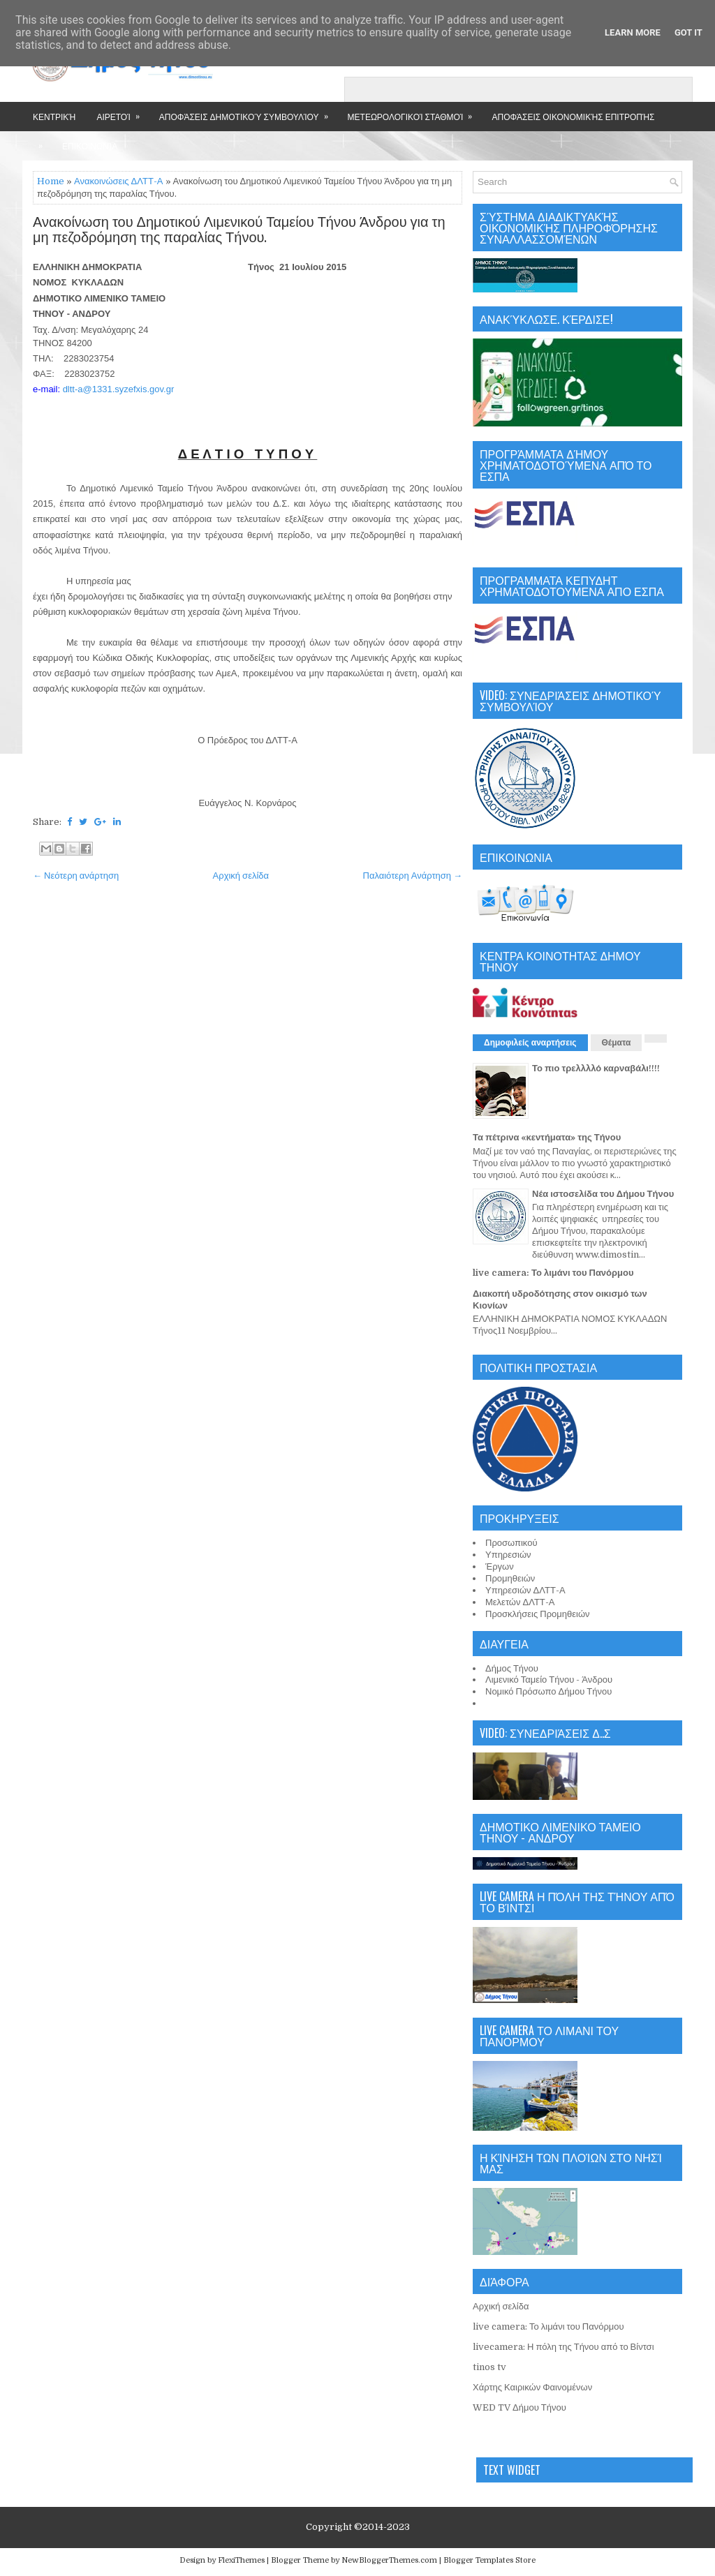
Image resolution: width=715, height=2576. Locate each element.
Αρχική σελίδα (241, 875)
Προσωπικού (511, 1543)
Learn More (633, 32)
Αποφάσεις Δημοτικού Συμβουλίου (248, 112)
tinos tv (489, 2367)
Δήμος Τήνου (511, 1668)
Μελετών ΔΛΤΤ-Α (519, 1602)
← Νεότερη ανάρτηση (76, 875)
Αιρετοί (122, 112)
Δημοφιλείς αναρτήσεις (530, 1043)
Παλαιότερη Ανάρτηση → (413, 875)
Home (50, 181)
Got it (688, 32)
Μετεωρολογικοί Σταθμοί (415, 112)
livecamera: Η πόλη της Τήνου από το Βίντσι (563, 2347)
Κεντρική (54, 116)
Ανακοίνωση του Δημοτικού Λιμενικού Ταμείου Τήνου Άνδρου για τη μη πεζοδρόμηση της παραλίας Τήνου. (239, 230)
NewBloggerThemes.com (389, 2560)
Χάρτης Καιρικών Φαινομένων (532, 2387)
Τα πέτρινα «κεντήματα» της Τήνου (547, 1137)
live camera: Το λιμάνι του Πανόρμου (553, 1272)
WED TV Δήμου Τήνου (519, 2407)
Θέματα (616, 1043)
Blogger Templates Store (489, 2560)
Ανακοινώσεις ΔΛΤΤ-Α (118, 181)
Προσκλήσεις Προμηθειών (537, 1614)
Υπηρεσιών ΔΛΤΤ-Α (525, 1590)
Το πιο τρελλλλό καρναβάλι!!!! (596, 1068)
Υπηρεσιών (508, 1554)
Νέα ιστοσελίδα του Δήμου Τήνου (603, 1194)
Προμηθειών (510, 1578)
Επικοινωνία (89, 145)
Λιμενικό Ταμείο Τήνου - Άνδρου (548, 1679)
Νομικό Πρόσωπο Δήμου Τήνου (548, 1691)
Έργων (499, 1566)
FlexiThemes (241, 2560)
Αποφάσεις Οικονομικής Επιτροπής (573, 116)
